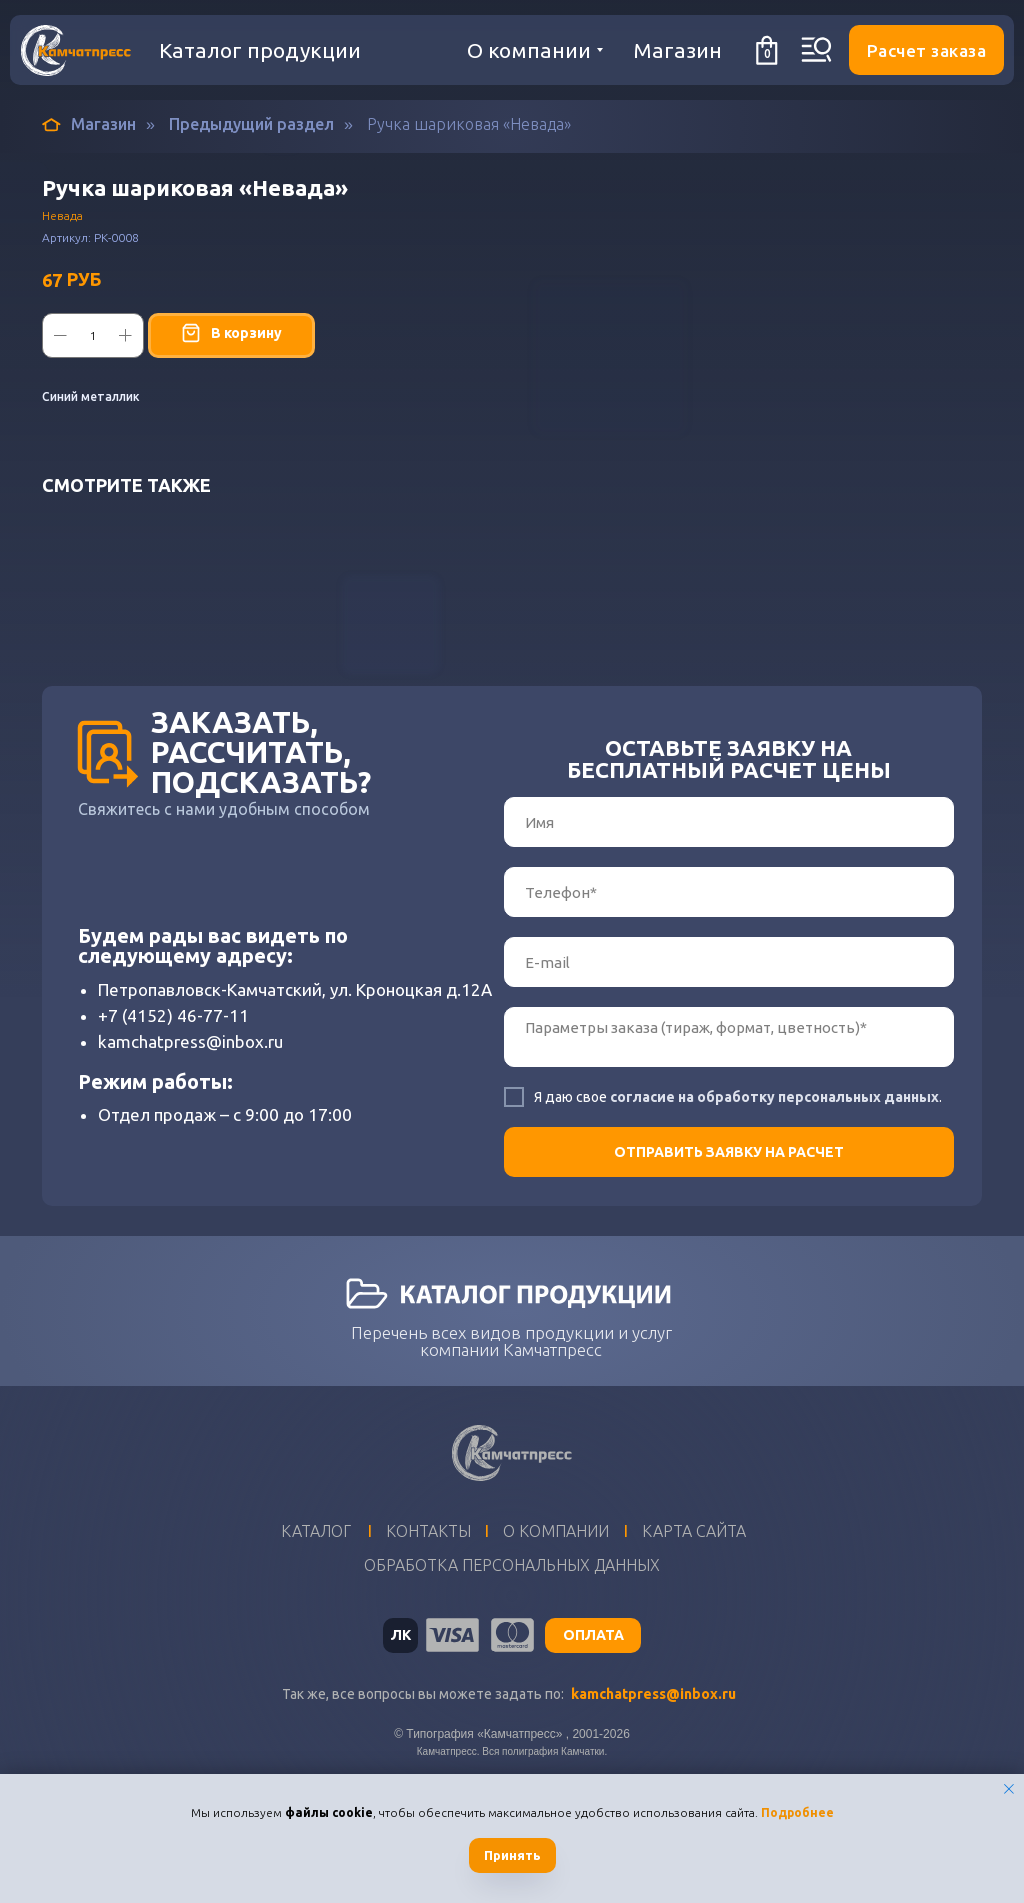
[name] (729, 919)
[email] (729, 1059)
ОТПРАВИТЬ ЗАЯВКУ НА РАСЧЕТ (729, 1249)
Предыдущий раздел (251, 124)
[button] (926, 50)
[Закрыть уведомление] (1009, 1789)
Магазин (89, 124)
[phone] (729, 989)
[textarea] (729, 1134)
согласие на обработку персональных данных (774, 1194)
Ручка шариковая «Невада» (469, 124)
